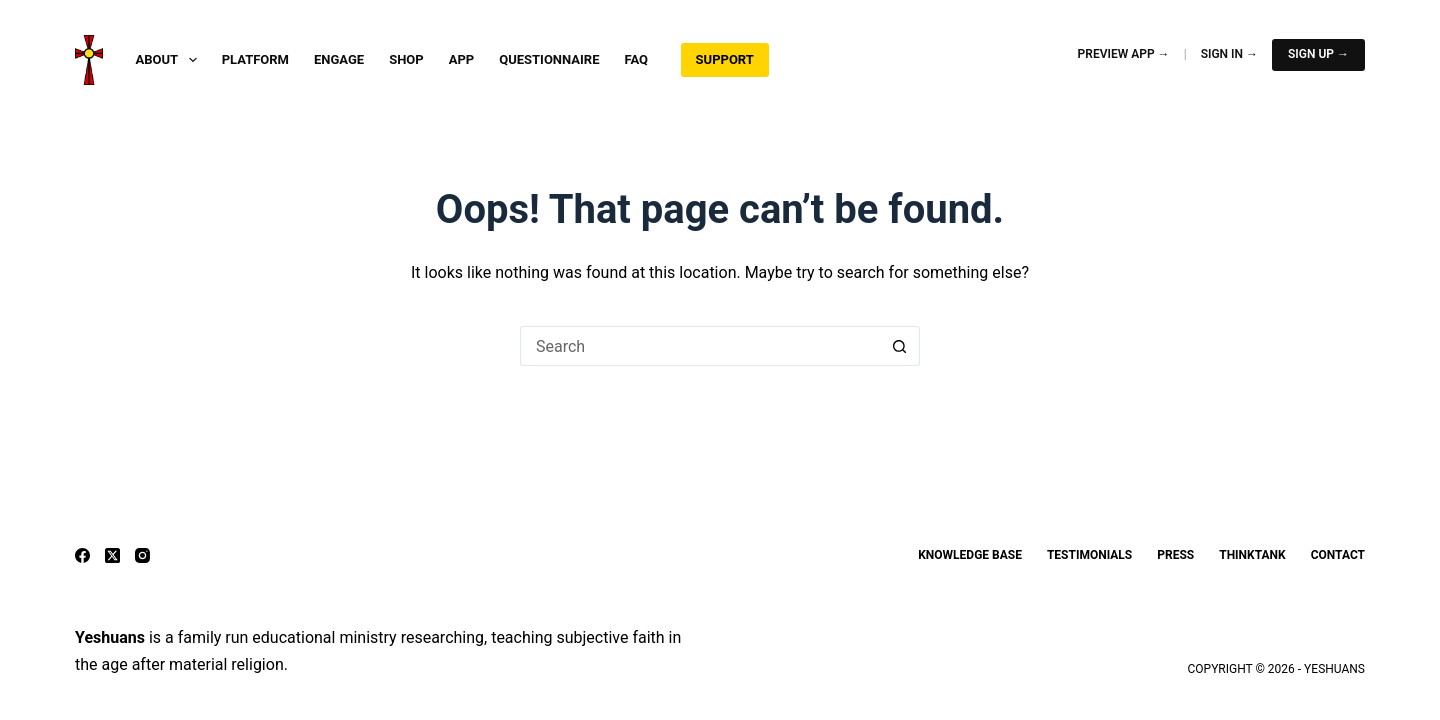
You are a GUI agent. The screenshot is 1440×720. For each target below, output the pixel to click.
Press (1175, 555)
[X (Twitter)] (112, 555)
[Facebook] (82, 555)
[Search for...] (700, 346)
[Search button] (900, 346)
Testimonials (1089, 555)
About (169, 60)
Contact (1338, 555)
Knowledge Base (970, 555)
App (462, 59)
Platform (255, 59)
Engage (339, 59)
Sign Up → (1318, 54)
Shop (406, 59)
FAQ (637, 59)
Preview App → (1124, 54)
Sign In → (1229, 54)
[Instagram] (142, 555)
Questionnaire (549, 59)
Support (725, 59)
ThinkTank (1252, 555)
